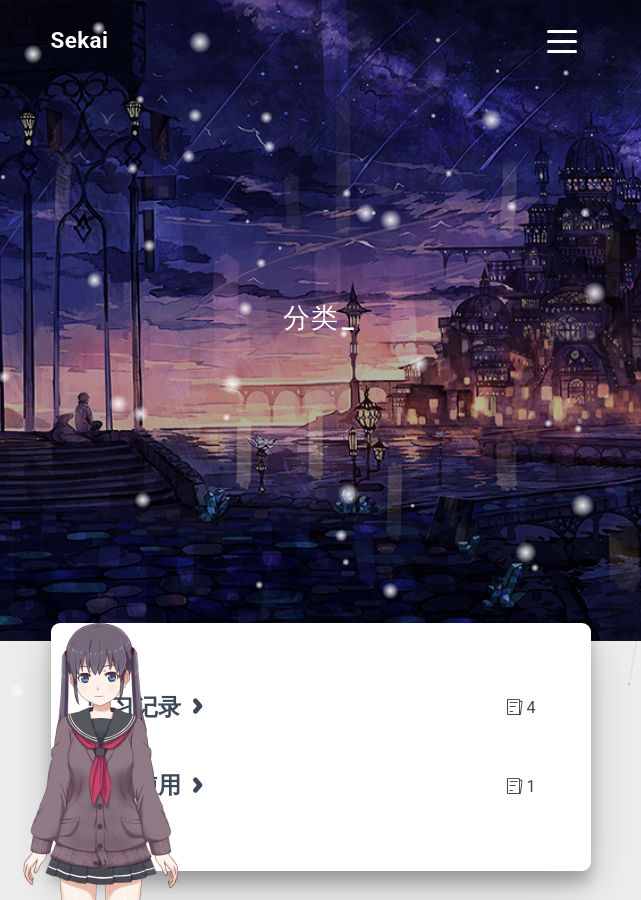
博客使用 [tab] (148, 785)
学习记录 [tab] (148, 707)
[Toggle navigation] (562, 40)
